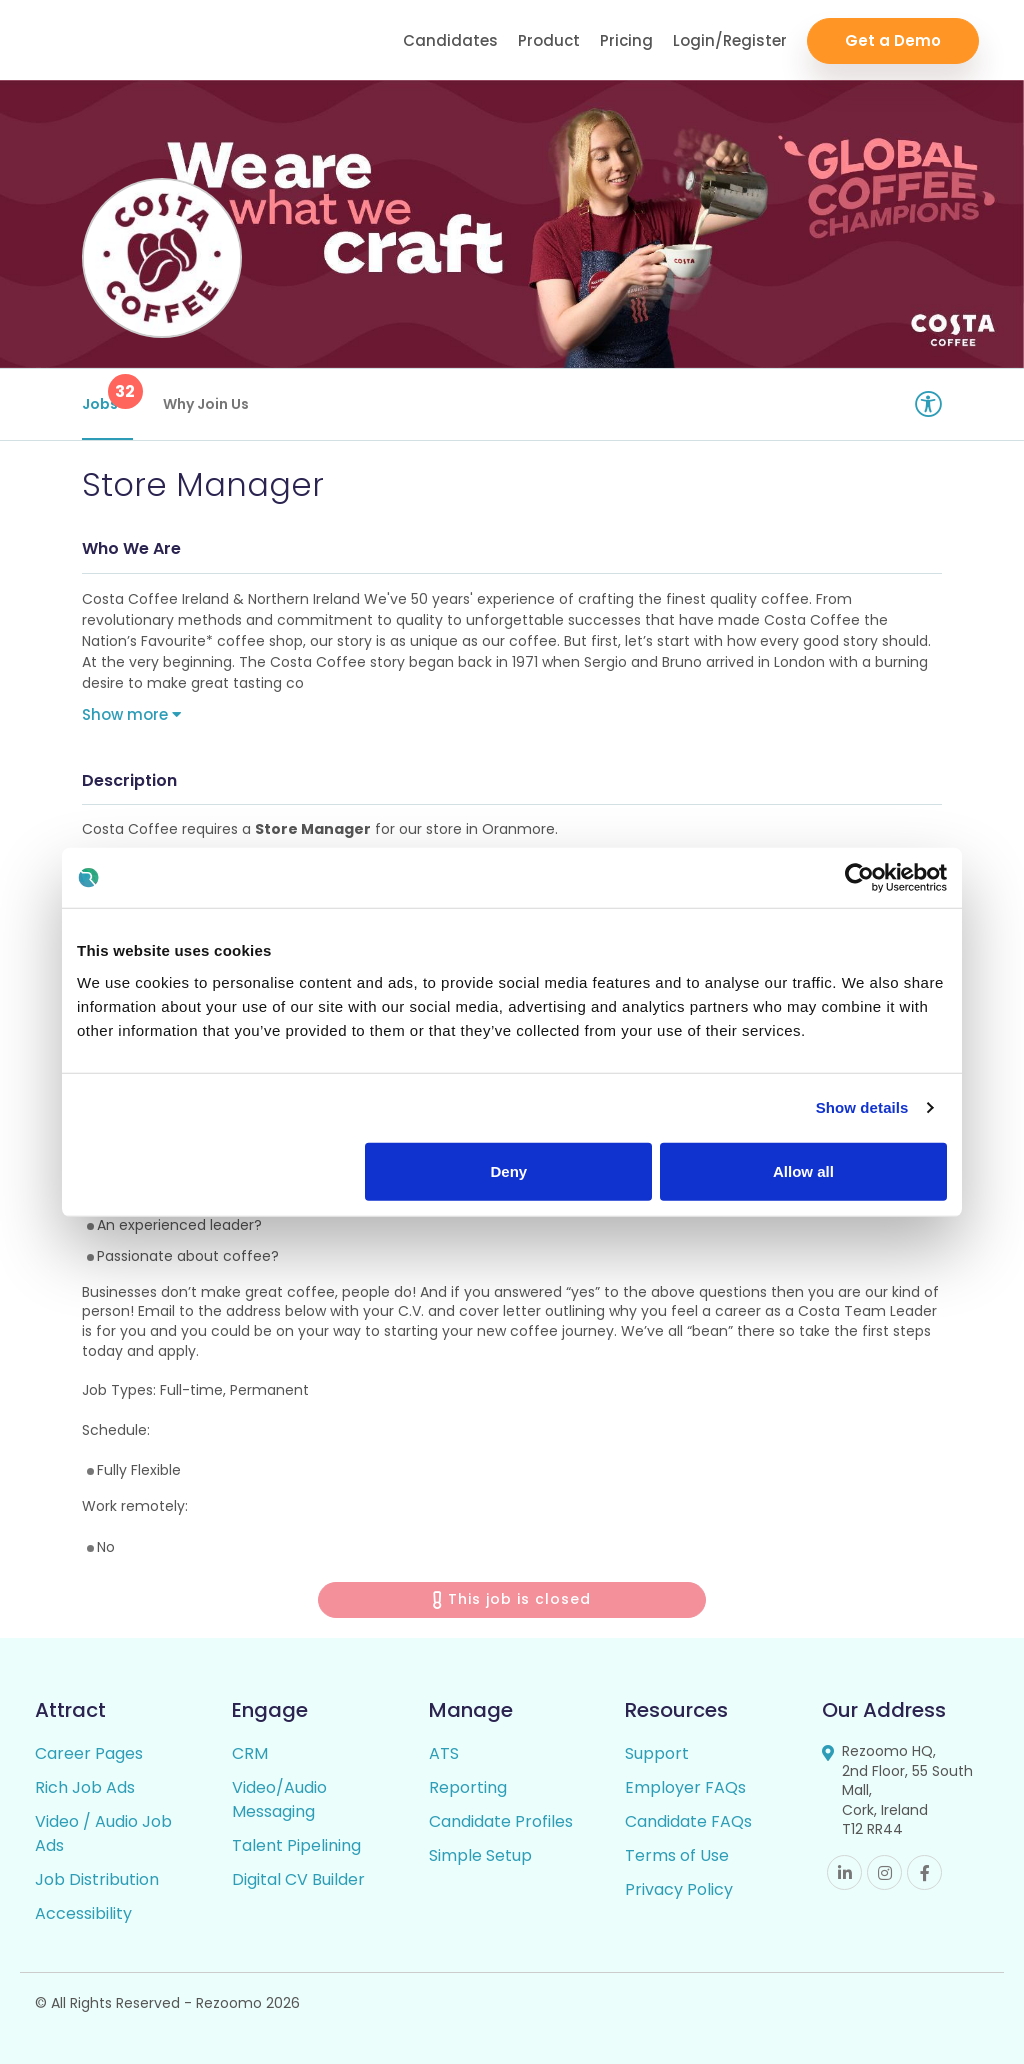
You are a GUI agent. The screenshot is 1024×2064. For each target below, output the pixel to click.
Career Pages (89, 1753)
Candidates (450, 40)
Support (657, 1753)
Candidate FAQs (688, 1821)
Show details (862, 1107)
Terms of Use (677, 1855)
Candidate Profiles (501, 1821)
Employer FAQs (685, 1787)
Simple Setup (480, 1855)
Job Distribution (97, 1879)
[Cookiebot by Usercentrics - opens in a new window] (859, 878)
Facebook (924, 1872)
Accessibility (83, 1913)
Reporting (468, 1787)
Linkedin (844, 1872)
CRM (250, 1753)
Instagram (884, 1872)
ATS (444, 1753)
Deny (509, 1170)
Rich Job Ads (85, 1787)
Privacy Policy (679, 1889)
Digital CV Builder (298, 1879)
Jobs (107, 394)
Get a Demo (893, 40)
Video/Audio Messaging (279, 1799)
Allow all (803, 1170)
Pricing (626, 40)
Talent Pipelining (296, 1845)
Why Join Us (206, 404)
